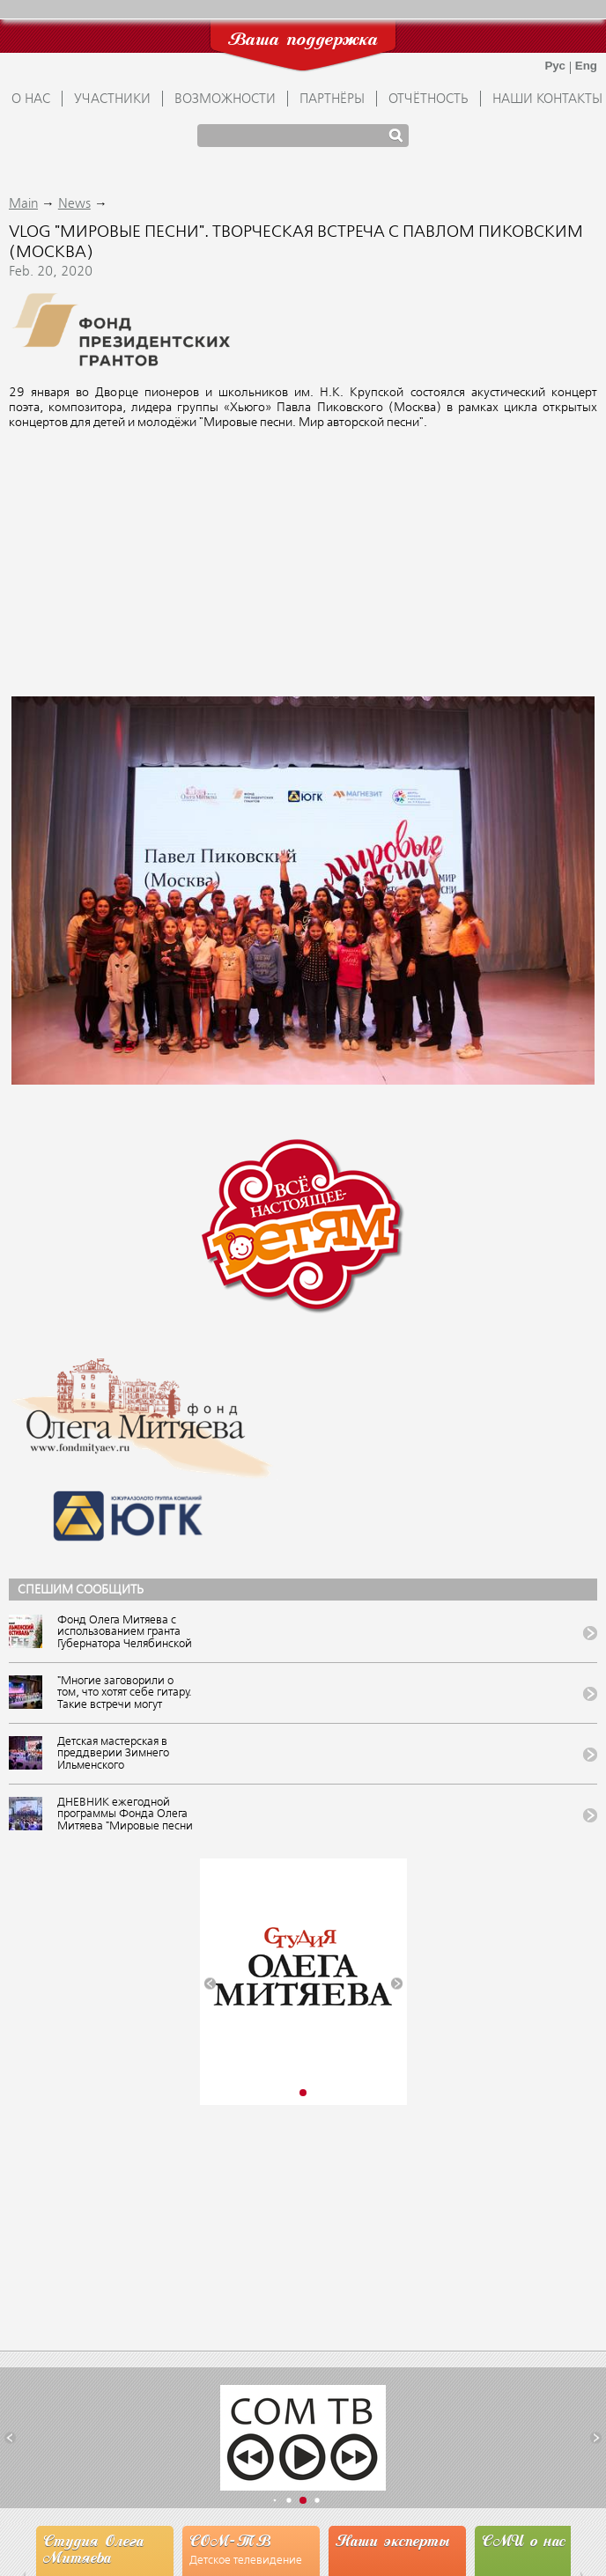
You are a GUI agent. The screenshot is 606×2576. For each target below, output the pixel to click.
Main (23, 204)
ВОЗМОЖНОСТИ (225, 99)
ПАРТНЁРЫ (332, 99)
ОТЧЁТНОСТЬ (428, 99)
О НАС (30, 99)
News (74, 204)
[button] (210, 1984)
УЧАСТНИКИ (112, 99)
